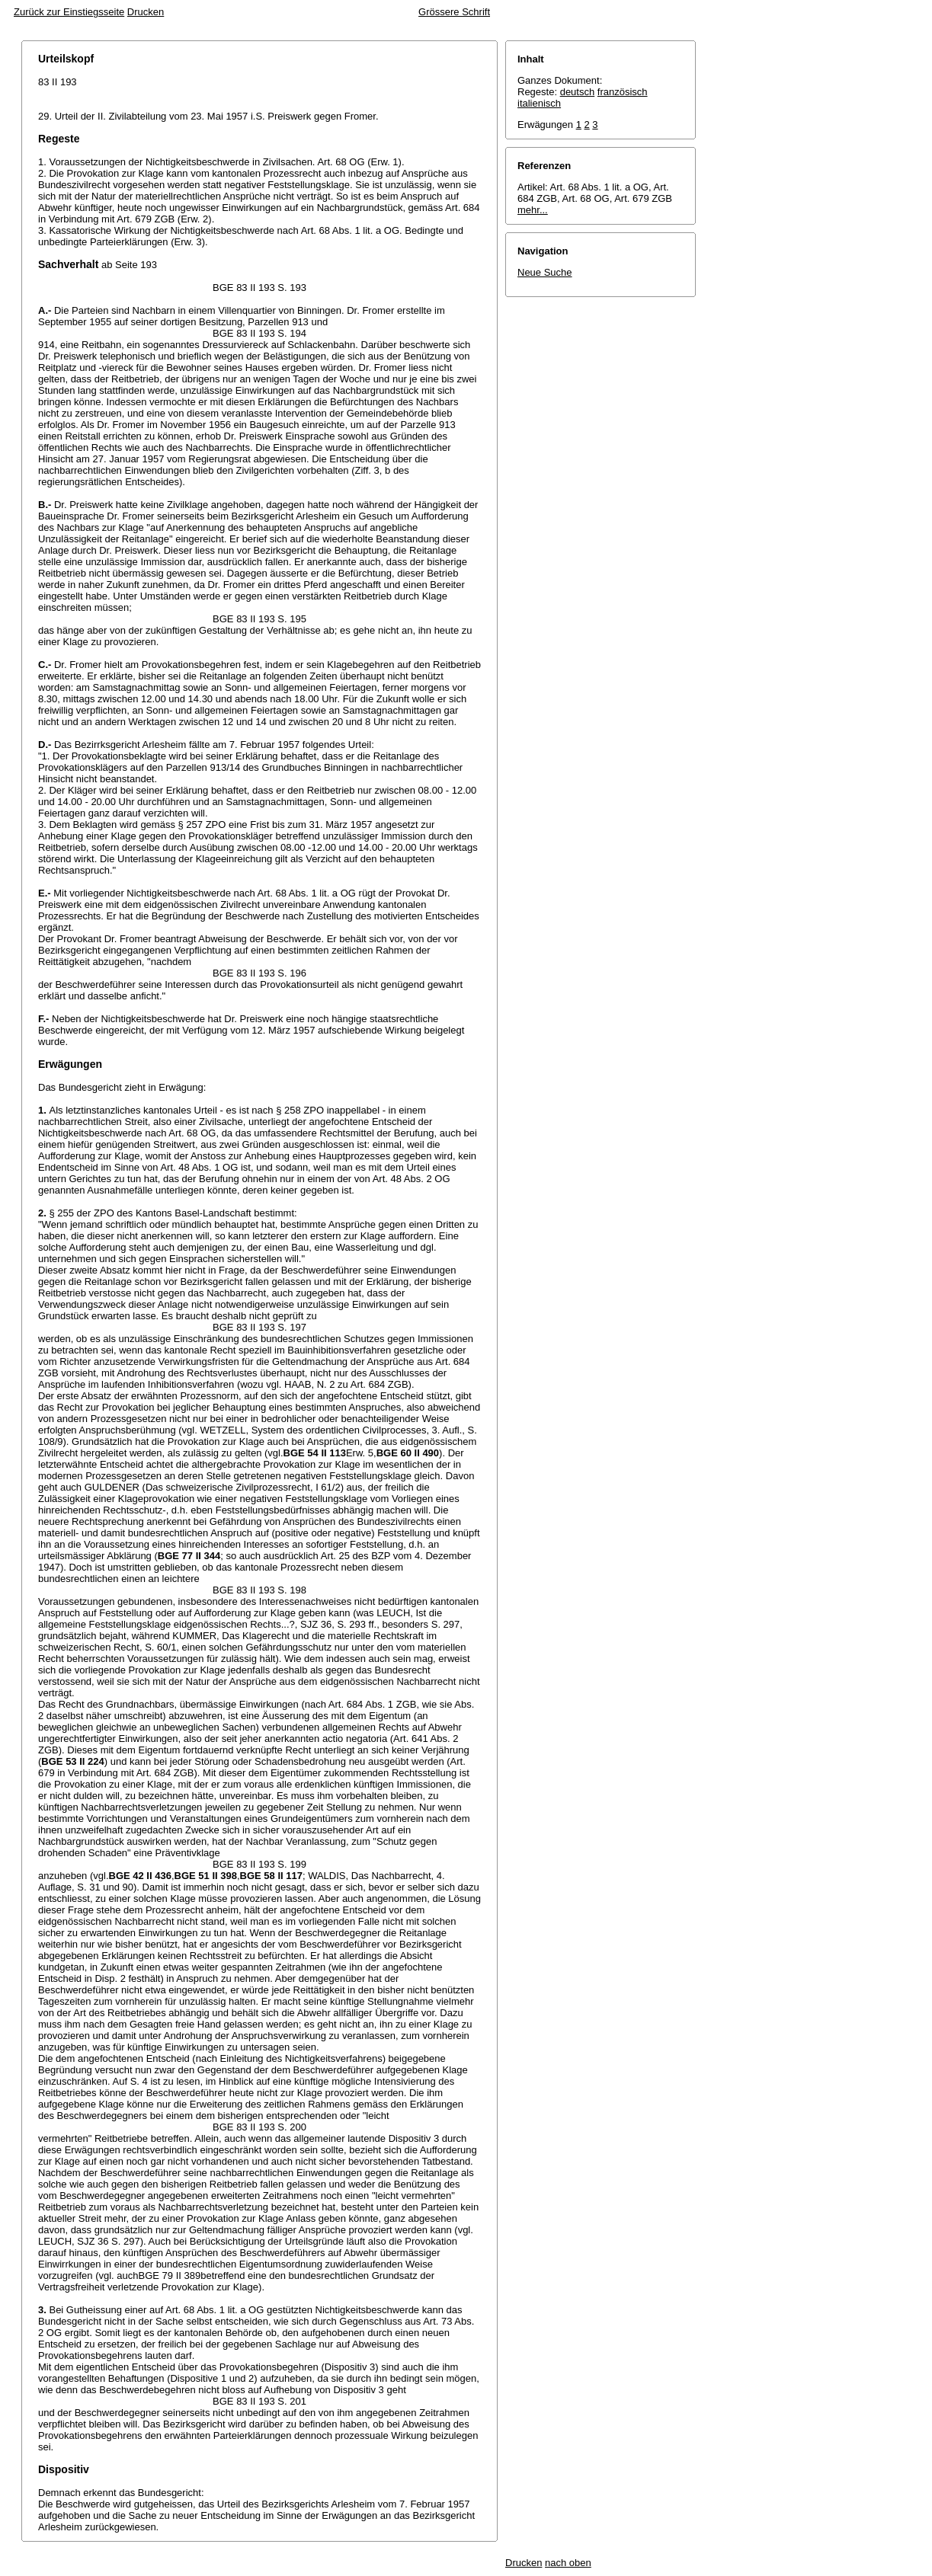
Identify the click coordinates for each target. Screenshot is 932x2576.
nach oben (568, 2562)
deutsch (577, 91)
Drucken (145, 12)
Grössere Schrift (454, 12)
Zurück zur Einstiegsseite (69, 12)
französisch (622, 91)
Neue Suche (544, 272)
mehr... (532, 210)
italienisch (539, 103)
